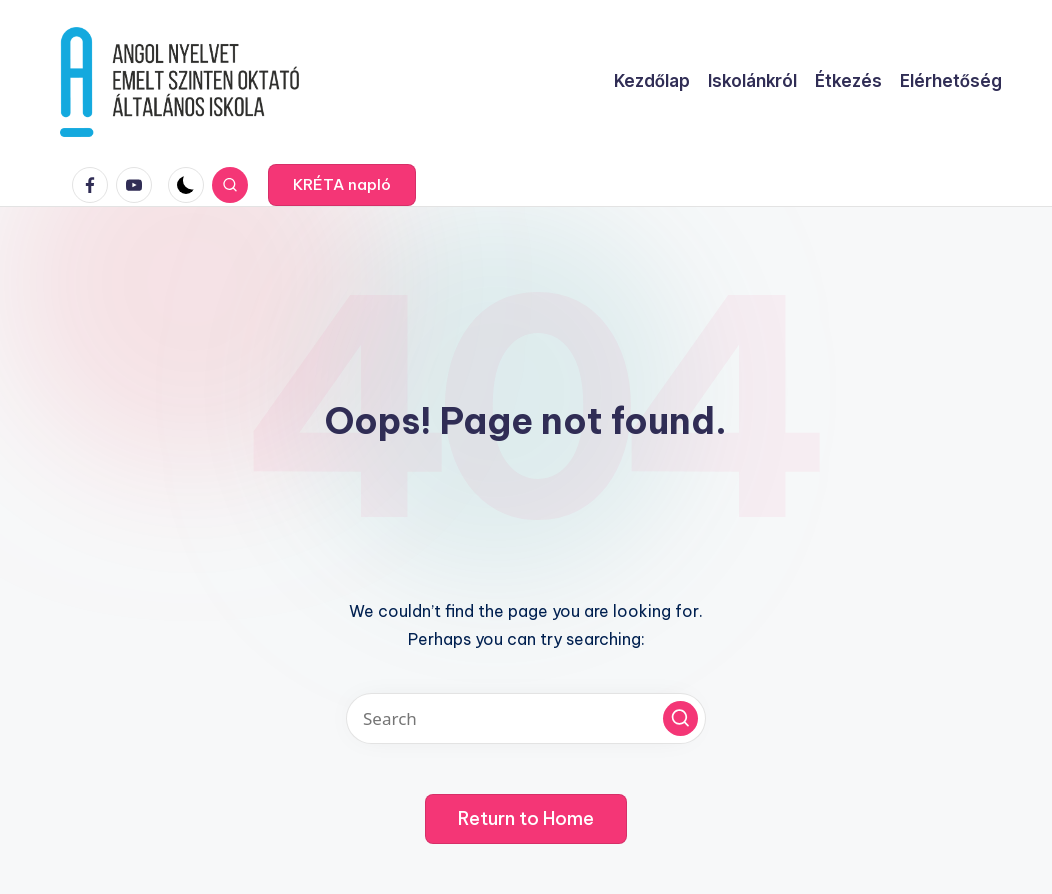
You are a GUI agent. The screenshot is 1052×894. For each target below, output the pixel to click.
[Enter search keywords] (526, 718)
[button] (342, 185)
